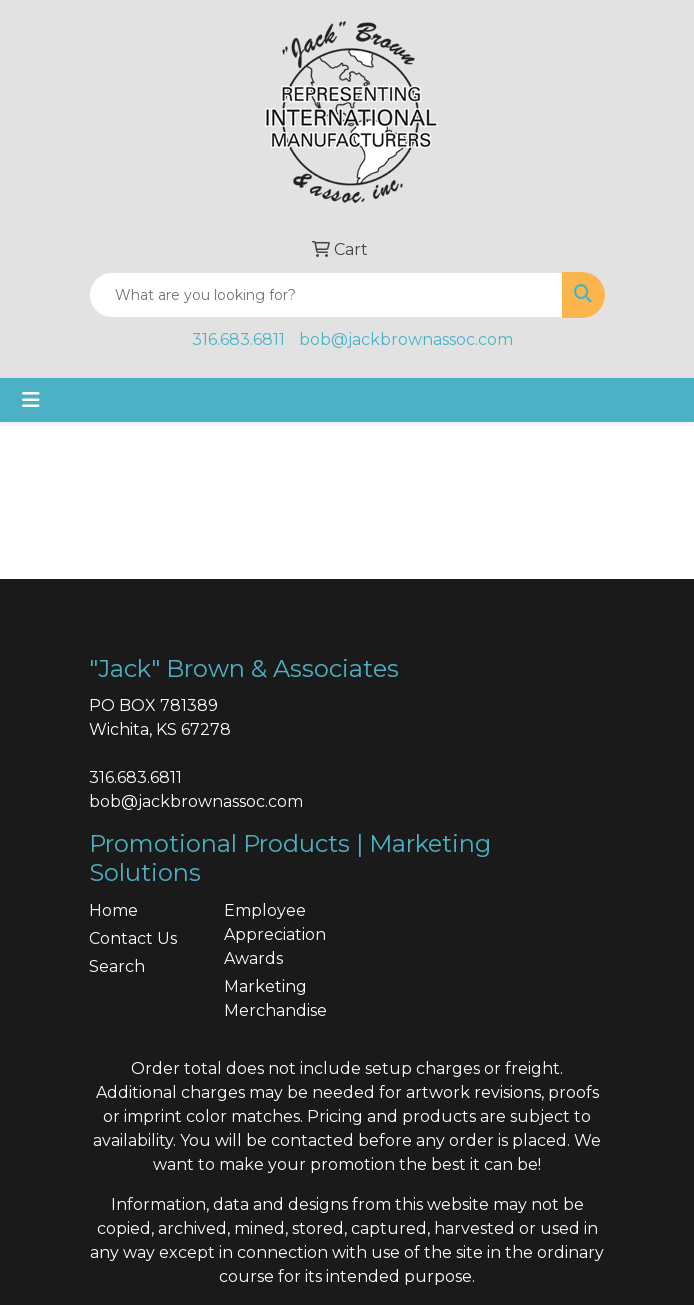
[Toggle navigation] (31, 400)
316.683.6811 (238, 339)
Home (113, 910)
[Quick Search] (326, 295)
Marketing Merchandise (275, 998)
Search (117, 966)
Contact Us (133, 938)
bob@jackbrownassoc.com (406, 339)
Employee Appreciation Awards (275, 934)
